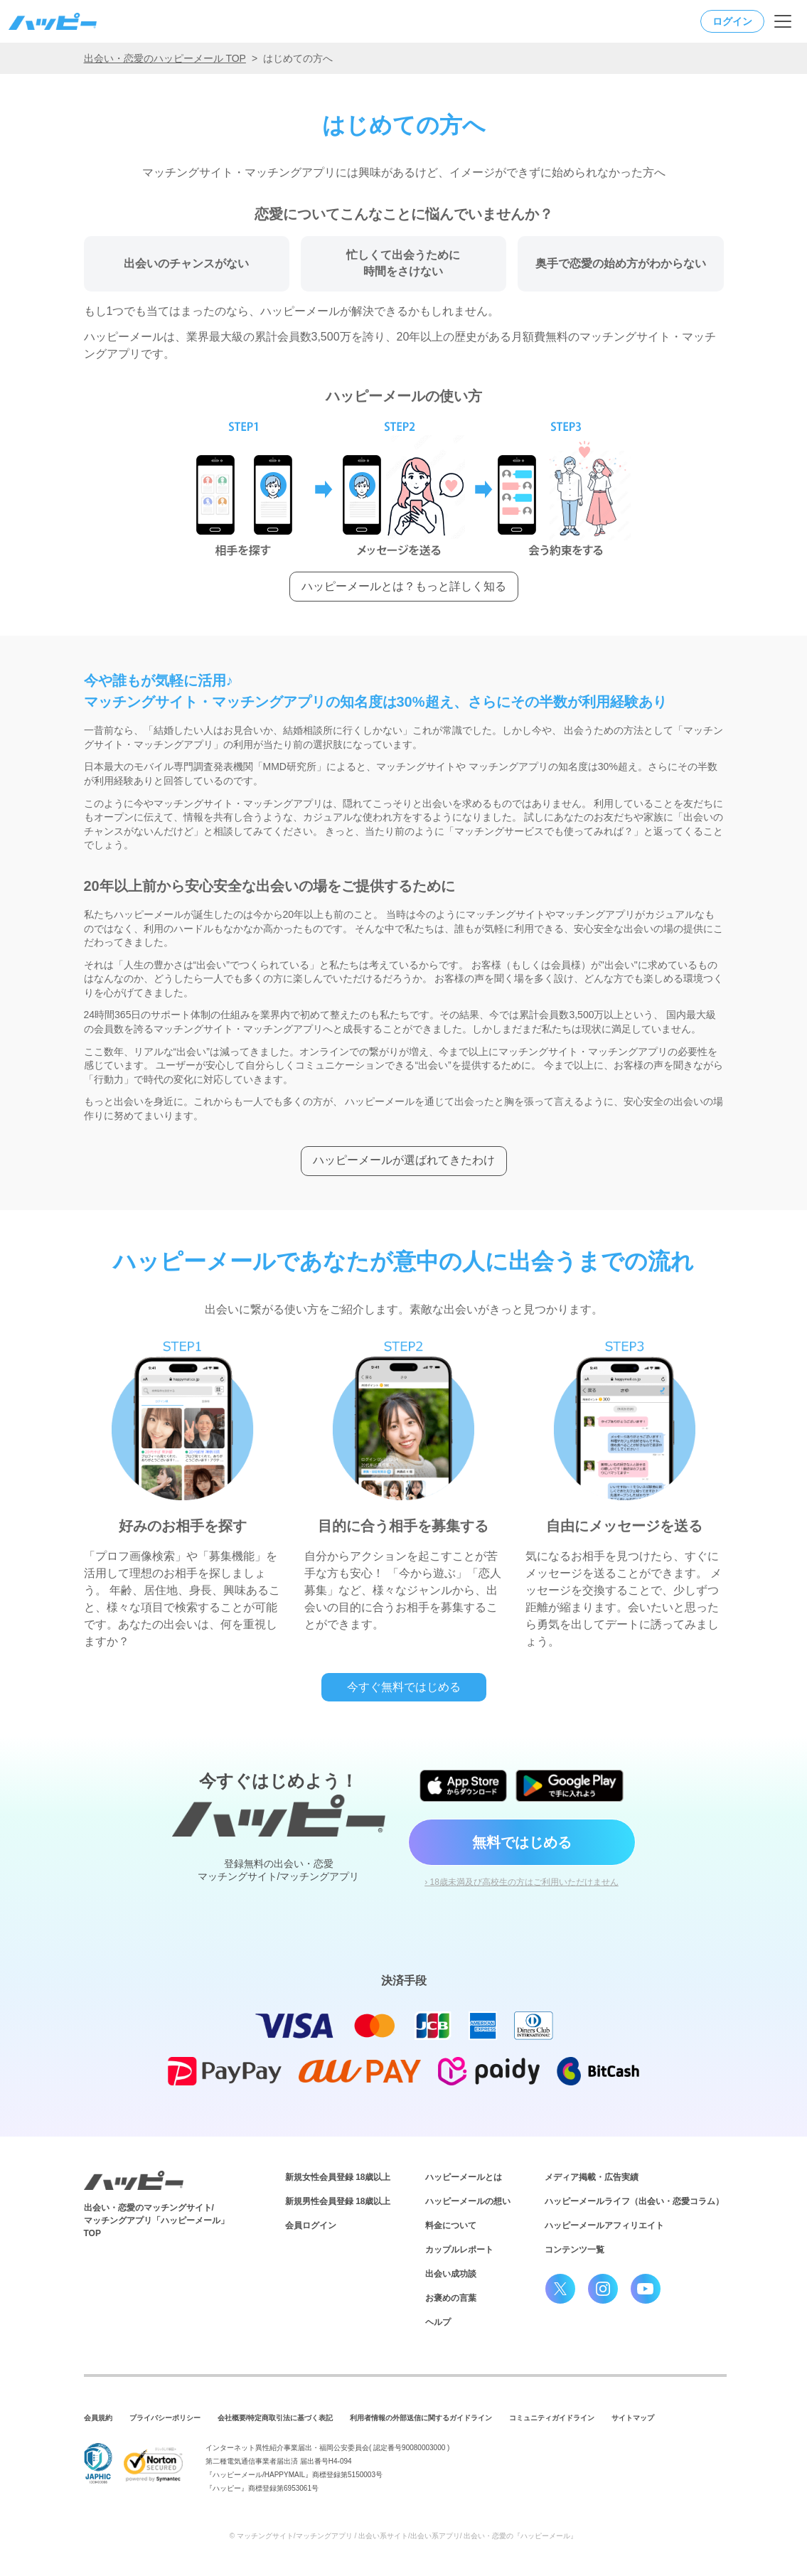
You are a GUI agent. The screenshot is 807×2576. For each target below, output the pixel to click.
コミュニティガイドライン (551, 2418)
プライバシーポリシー (165, 2418)
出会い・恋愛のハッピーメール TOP (165, 58)
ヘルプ (438, 2322)
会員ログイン (310, 2225)
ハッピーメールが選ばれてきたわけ (404, 1160)
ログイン (732, 21)
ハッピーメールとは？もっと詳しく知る (403, 586)
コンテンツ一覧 (574, 2250)
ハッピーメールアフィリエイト (604, 2225)
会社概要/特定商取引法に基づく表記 (275, 2418)
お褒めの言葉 (450, 2298)
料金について (450, 2225)
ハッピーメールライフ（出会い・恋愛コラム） (634, 2201)
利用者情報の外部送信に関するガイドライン (421, 2418)
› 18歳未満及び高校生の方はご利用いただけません (521, 1882)
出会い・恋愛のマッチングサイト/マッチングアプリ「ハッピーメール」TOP (156, 2220)
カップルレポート (459, 2250)
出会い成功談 (450, 2274)
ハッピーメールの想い (468, 2201)
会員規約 (98, 2418)
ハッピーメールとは (463, 2177)
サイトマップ (632, 2418)
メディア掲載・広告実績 (591, 2177)
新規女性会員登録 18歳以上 (338, 2177)
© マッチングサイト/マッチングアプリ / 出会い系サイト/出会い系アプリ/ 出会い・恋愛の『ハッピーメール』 (404, 2536)
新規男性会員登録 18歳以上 (338, 2201)
